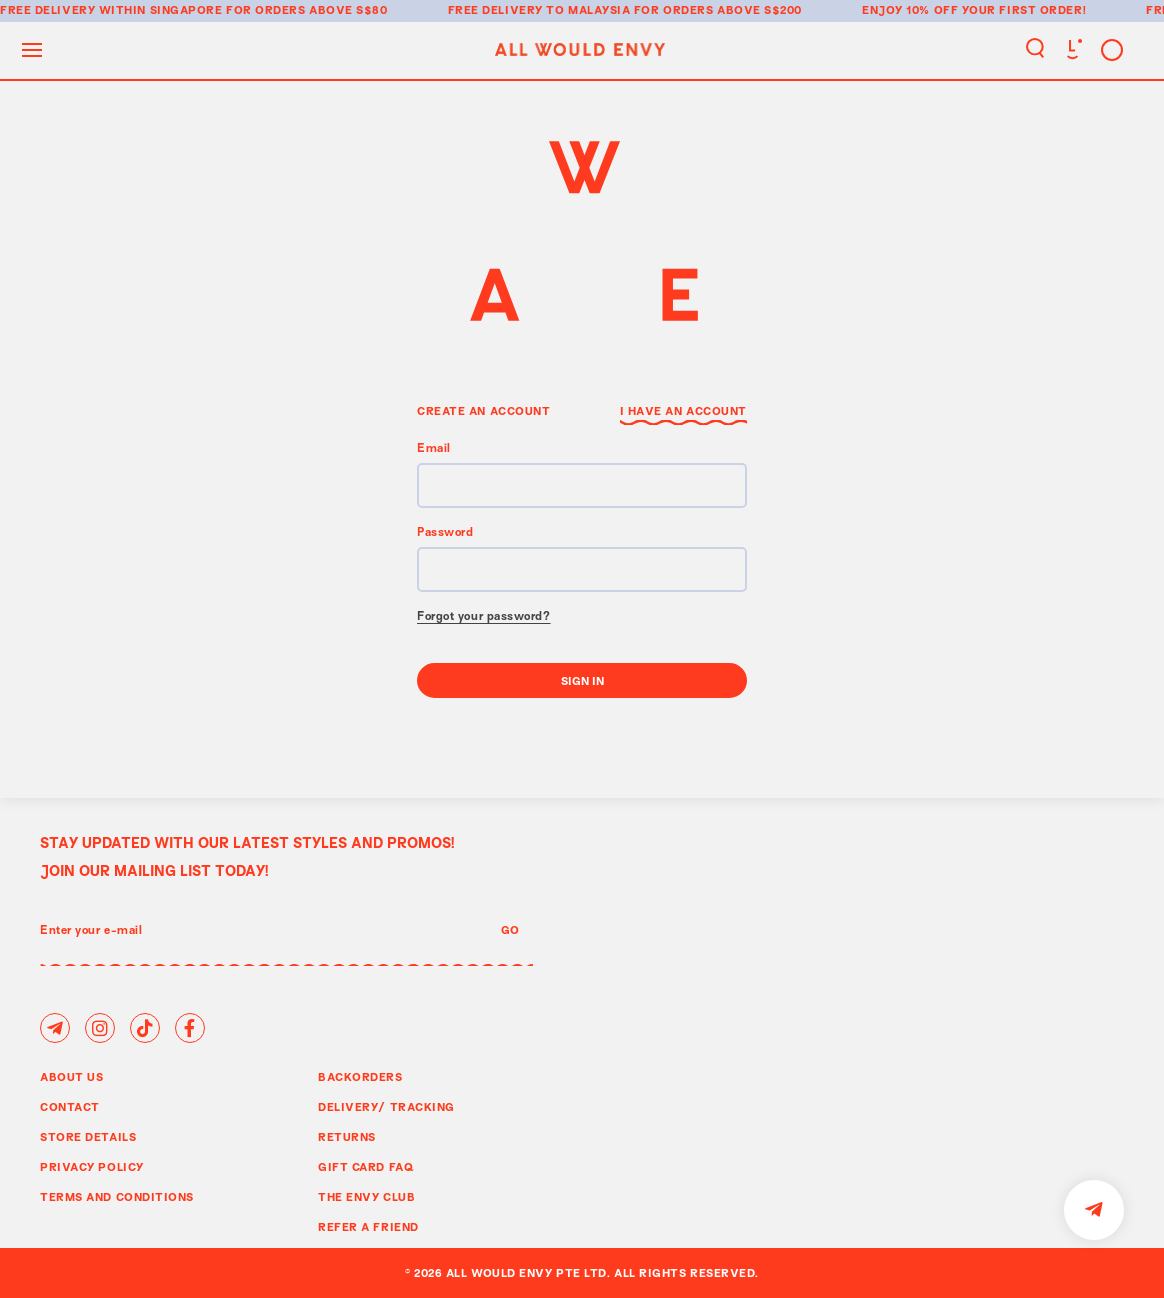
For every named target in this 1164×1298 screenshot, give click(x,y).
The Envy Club (366, 1196)
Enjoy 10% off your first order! (974, 9)
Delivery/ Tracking (386, 1106)
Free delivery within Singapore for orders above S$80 (194, 9)
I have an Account (683, 410)
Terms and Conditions (117, 1196)
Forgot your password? (484, 617)
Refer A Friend (368, 1226)
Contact (70, 1106)
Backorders (360, 1076)
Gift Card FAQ (366, 1166)
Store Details (88, 1136)
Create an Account (483, 410)
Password (445, 533)
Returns (347, 1136)
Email (434, 449)
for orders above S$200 (718, 9)
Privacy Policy (92, 1166)
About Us (71, 1076)
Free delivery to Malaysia (539, 9)
